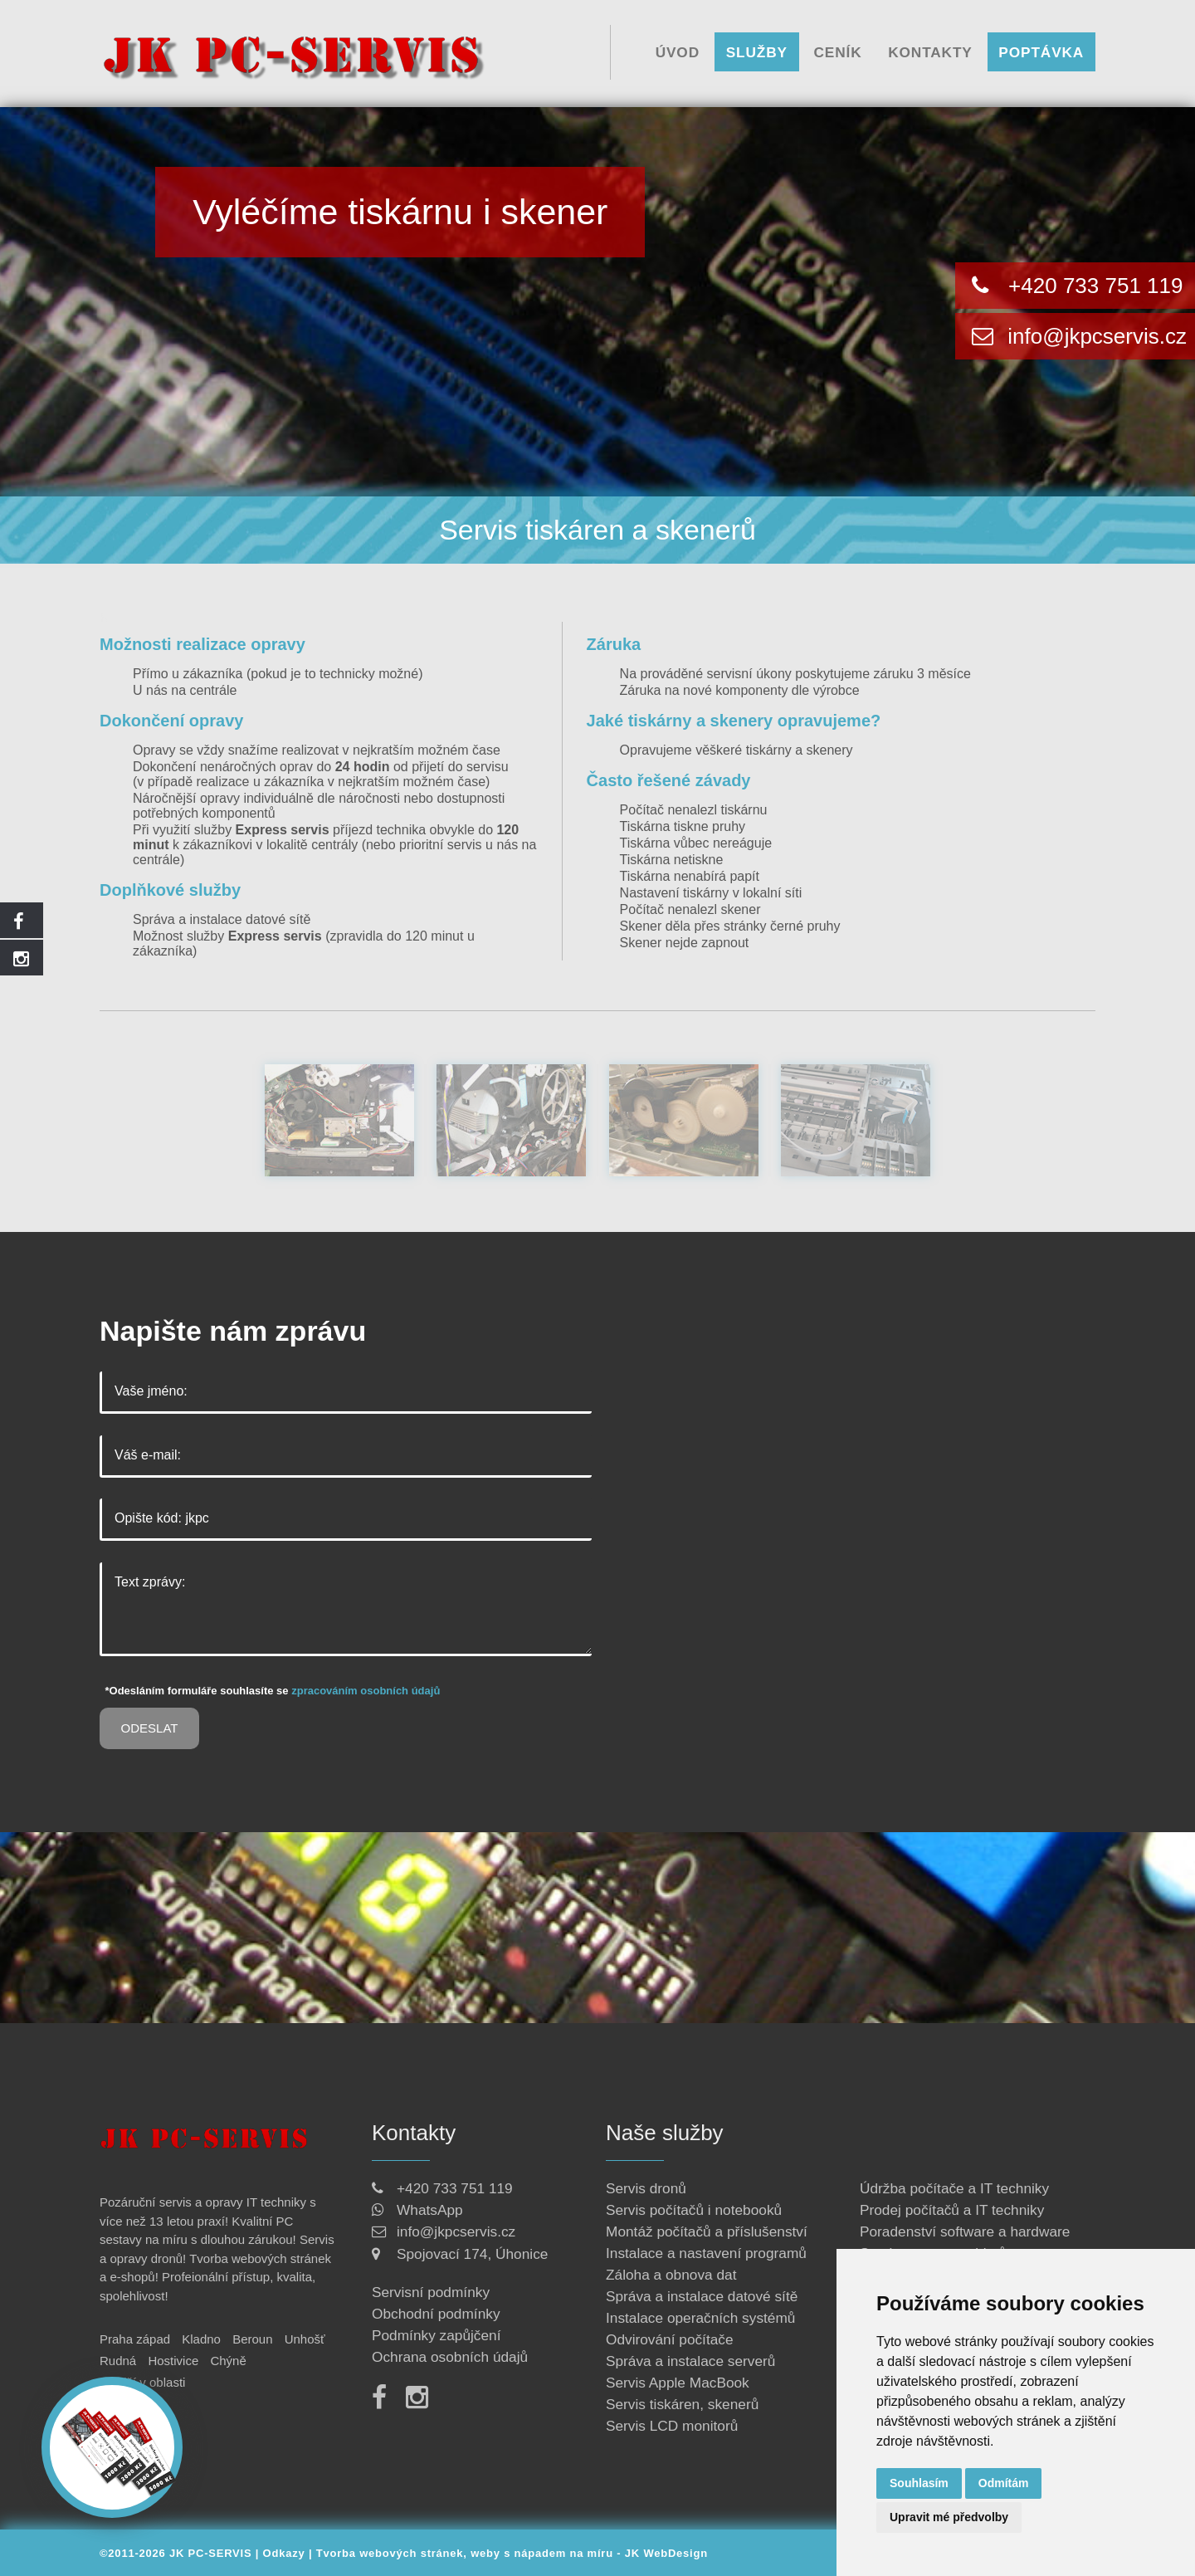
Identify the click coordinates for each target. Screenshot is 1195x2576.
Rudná (118, 2361)
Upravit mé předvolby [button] (949, 2517)
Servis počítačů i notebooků (694, 2210)
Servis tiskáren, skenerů (682, 2404)
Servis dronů (646, 2188)
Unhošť (305, 2339)
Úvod (678, 51)
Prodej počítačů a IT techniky (952, 2210)
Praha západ (135, 2339)
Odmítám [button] (1003, 2483)
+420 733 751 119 (1095, 285)
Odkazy (284, 2553)
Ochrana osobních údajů (450, 2357)
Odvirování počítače (670, 2339)
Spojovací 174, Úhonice (472, 2254)
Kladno (201, 2339)
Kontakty (930, 51)
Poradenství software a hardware (965, 2231)
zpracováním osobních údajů (365, 1690)
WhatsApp (430, 2210)
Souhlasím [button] (919, 2483)
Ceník (838, 51)
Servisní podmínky (431, 2292)
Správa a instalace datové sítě (221, 919)
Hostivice (173, 2361)
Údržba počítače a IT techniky (954, 2188)
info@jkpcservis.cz (1094, 336)
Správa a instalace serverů (690, 2361)
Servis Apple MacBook (677, 2382)
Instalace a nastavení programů (706, 2253)
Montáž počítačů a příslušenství (706, 2231)
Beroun (252, 2339)
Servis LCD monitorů (672, 2425)
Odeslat (149, 1728)
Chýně (228, 2361)
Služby (757, 51)
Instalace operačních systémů (700, 2318)
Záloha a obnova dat (671, 2274)
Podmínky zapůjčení (436, 2335)
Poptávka (1041, 51)
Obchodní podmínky (436, 2313)
